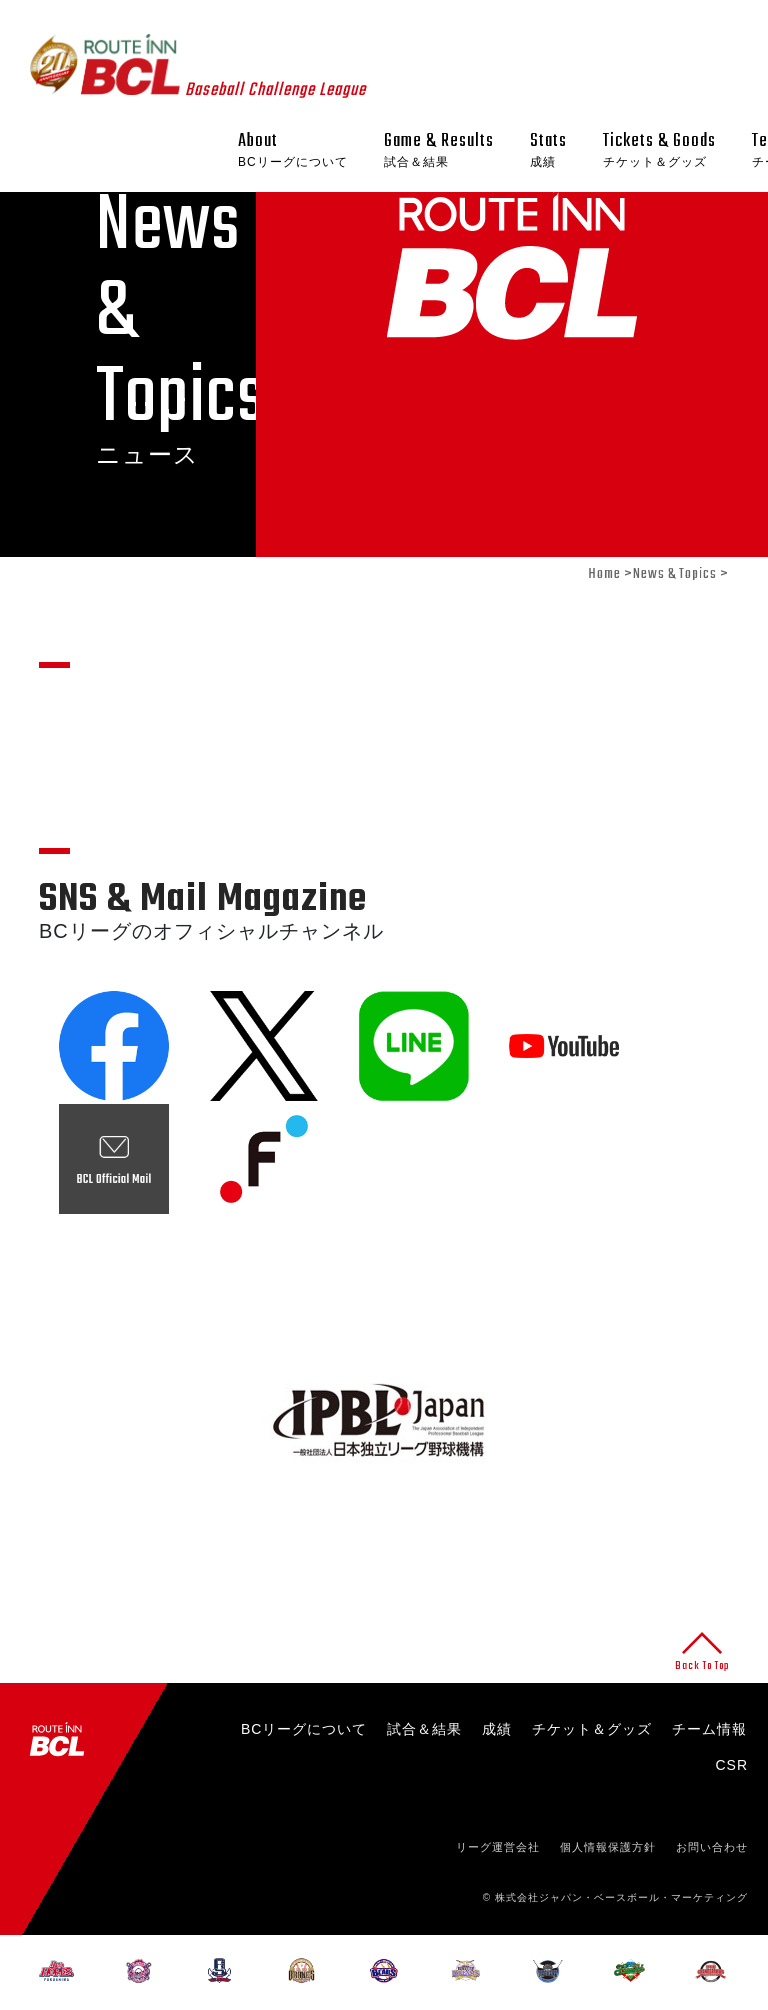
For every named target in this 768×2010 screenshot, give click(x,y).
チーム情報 (709, 1729)
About (293, 150)
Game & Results (439, 150)
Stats (548, 150)
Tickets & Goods (659, 150)
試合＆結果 (424, 1729)
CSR (731, 1765)
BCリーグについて (304, 1729)
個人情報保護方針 (608, 1847)
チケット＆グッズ (592, 1729)
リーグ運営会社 (498, 1847)
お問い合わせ (712, 1847)
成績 (497, 1729)
